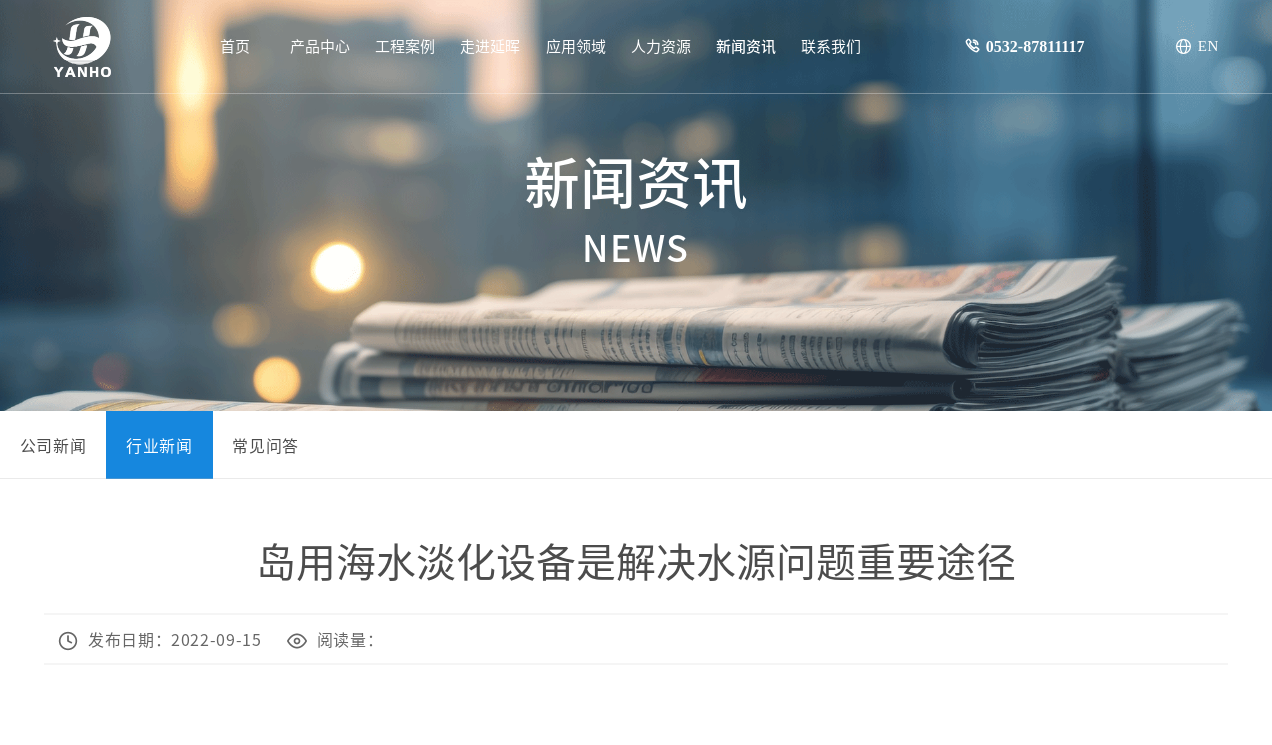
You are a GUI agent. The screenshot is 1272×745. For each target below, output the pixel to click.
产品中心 (320, 45)
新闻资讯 (746, 45)
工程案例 (405, 45)
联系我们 (831, 45)
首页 (235, 45)
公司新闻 (53, 445)
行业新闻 (159, 445)
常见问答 (265, 445)
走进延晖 (490, 45)
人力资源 (661, 45)
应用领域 (576, 45)
